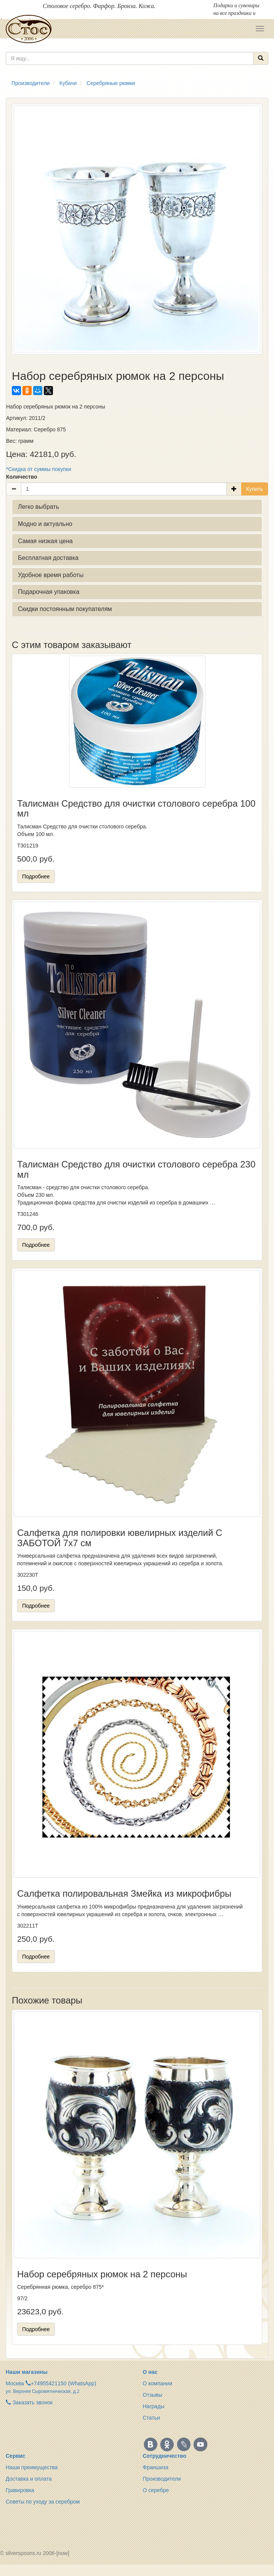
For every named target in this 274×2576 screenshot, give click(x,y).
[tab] (137, 507)
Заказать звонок (29, 2402)
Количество (21, 477)
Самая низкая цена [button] (45, 541)
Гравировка (20, 2490)
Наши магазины (27, 2372)
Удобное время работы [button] (50, 575)
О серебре (156, 2490)
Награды (154, 2406)
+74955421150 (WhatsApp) (63, 2383)
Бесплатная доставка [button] (48, 558)
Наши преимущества (32, 2467)
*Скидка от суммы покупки (38, 469)
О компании (157, 2383)
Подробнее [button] (36, 876)
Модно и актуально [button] (45, 524)
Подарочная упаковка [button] (48, 592)
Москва (15, 2383)
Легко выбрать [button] (38, 506)
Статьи (151, 2418)
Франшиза (155, 2467)
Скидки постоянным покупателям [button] (65, 609)
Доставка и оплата (29, 2479)
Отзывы (152, 2395)
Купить (254, 489)
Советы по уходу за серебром (43, 2502)
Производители (162, 2479)
